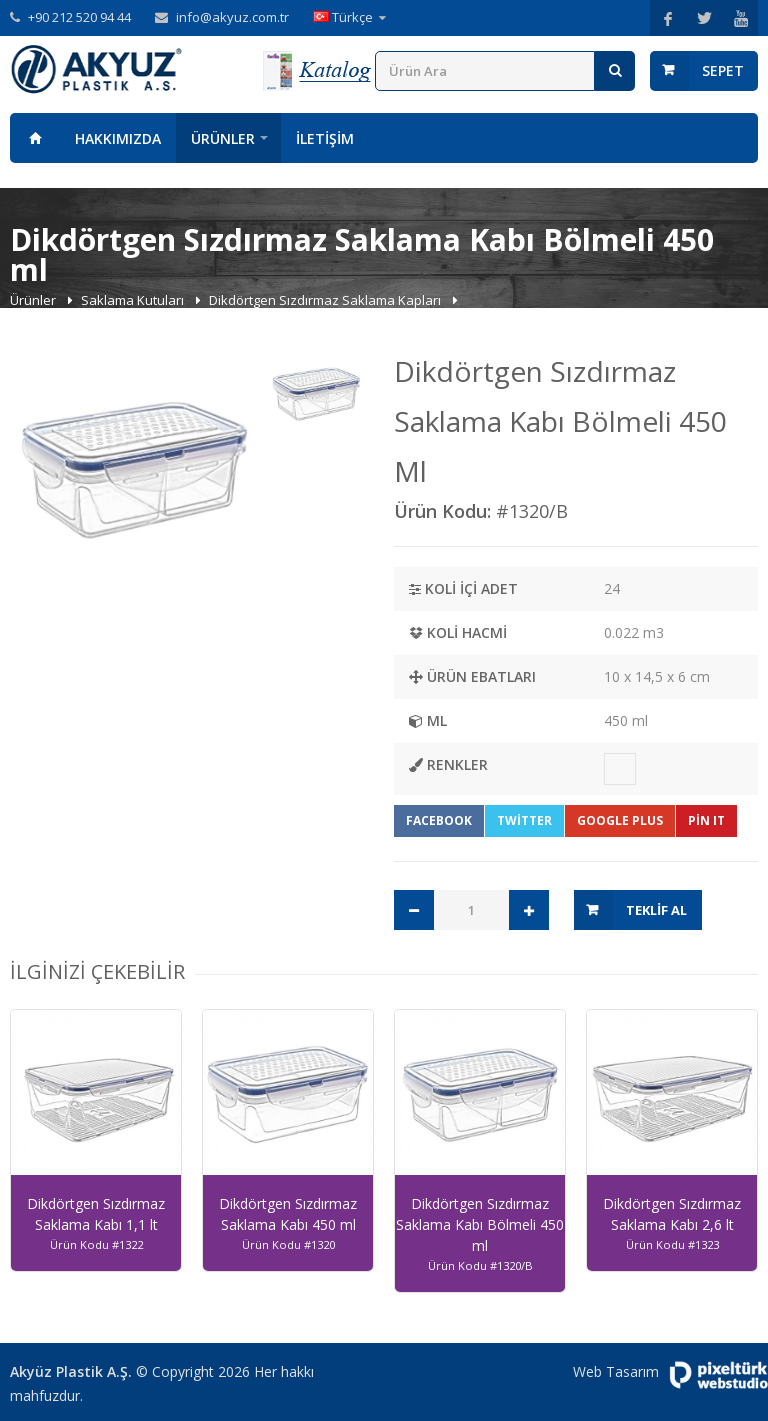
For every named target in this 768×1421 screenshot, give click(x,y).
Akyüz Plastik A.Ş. (71, 1371)
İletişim (325, 138)
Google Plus (620, 820)
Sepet (723, 70)
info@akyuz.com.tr (232, 17)
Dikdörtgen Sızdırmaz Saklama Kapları (326, 300)
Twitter (524, 820)
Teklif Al (656, 910)
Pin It (706, 820)
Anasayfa (35, 138)
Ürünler (223, 138)
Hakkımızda (118, 138)
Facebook (439, 820)
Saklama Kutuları (134, 300)
